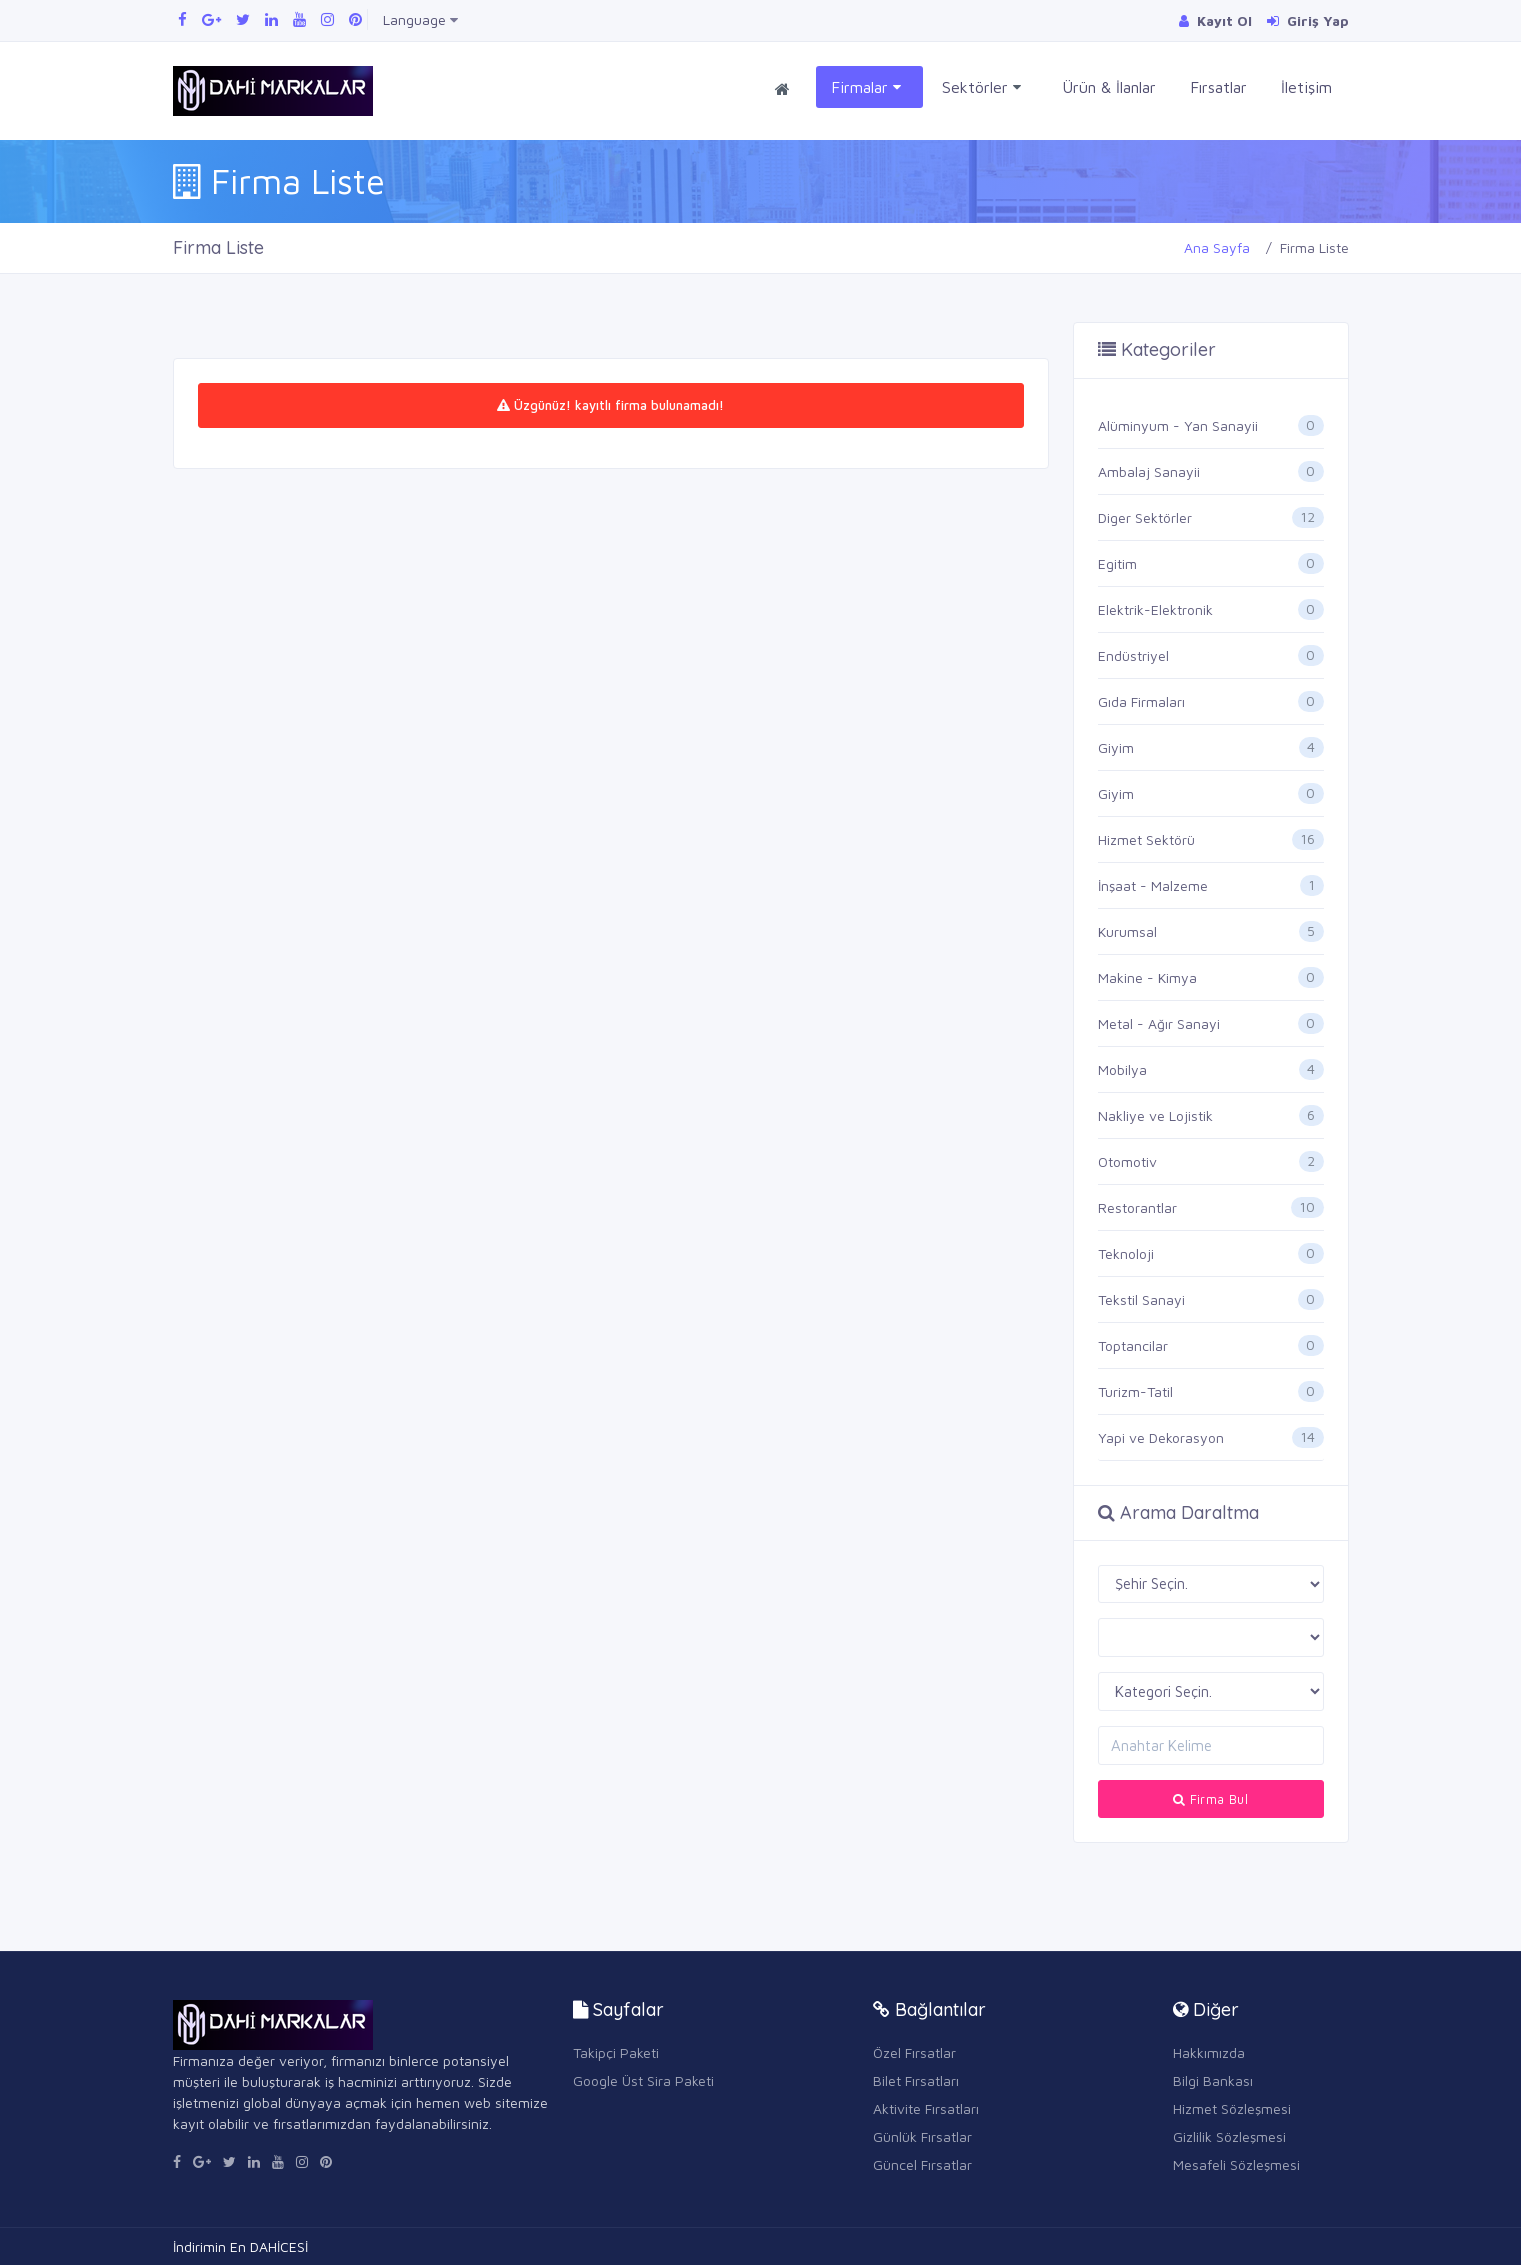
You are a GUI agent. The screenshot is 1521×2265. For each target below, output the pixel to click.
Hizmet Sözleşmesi (1232, 2108)
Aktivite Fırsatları (926, 2108)
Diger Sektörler (1145, 517)
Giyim (1116, 747)
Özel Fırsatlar (914, 2052)
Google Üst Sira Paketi (643, 2080)
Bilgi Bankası (1213, 2080)
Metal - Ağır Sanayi (1159, 1023)
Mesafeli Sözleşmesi (1236, 2164)
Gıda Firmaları (1141, 701)
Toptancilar (1133, 1345)
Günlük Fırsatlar (922, 2136)
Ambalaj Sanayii (1149, 471)
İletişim (1306, 87)
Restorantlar (1137, 1207)
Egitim (1117, 563)
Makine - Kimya (1147, 977)
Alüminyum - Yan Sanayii (1178, 425)
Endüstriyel (1133, 655)
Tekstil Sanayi (1141, 1299)
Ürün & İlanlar (1109, 87)
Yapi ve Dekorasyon (1161, 1437)
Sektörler (981, 87)
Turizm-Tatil (1135, 1391)
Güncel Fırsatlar (922, 2164)
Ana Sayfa (1217, 247)
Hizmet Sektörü (1146, 839)
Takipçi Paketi (616, 2052)
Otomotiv (1127, 1161)
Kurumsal (1127, 931)
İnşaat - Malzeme (1153, 885)
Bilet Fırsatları (916, 2080)
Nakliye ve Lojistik (1155, 1115)
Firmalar (866, 87)
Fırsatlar (1218, 87)
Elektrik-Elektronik (1155, 609)
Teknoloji (1126, 1253)
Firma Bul (1210, 1799)
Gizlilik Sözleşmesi (1229, 2136)
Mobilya (1122, 1069)
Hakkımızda (1209, 2052)
